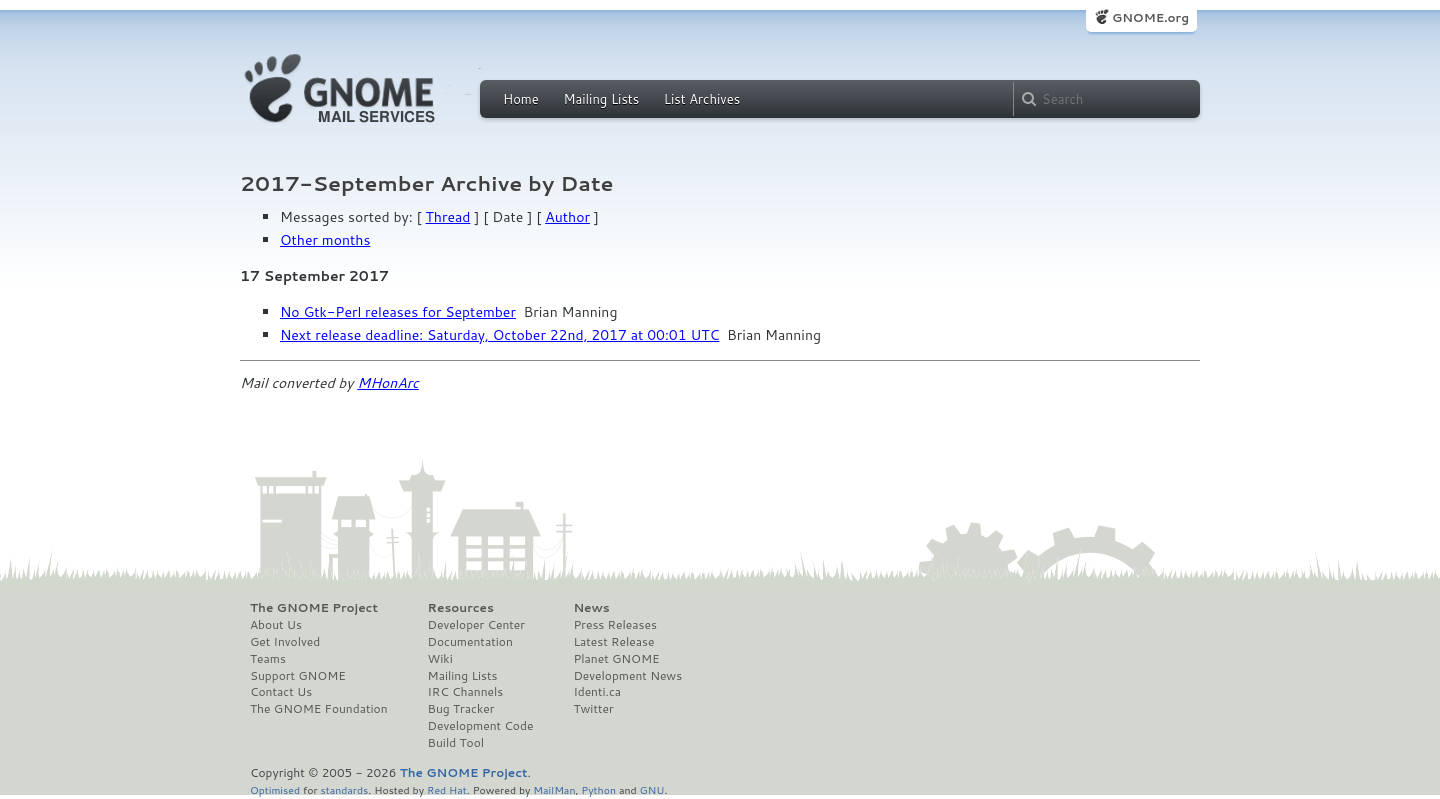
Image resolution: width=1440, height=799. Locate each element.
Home (521, 99)
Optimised (275, 789)
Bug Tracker (461, 709)
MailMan (554, 789)
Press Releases (614, 625)
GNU (652, 789)
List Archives (702, 99)
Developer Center (476, 625)
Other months (325, 240)
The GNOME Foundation (319, 709)
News (591, 608)
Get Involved (285, 642)
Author (567, 217)
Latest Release (613, 642)
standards (344, 789)
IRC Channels (466, 692)
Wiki (440, 659)
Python (598, 789)
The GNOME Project (314, 608)
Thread (448, 217)
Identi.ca (597, 692)
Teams (268, 659)
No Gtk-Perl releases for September (398, 312)
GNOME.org (1150, 17)
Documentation (470, 642)
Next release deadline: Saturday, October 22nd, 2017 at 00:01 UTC (499, 335)
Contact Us (281, 692)
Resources (461, 608)
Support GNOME (298, 676)
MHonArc (388, 383)
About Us (276, 625)
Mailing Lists (601, 99)
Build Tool (456, 743)
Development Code (481, 726)
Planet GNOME (616, 659)
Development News (627, 676)
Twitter (593, 709)
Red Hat (447, 789)
